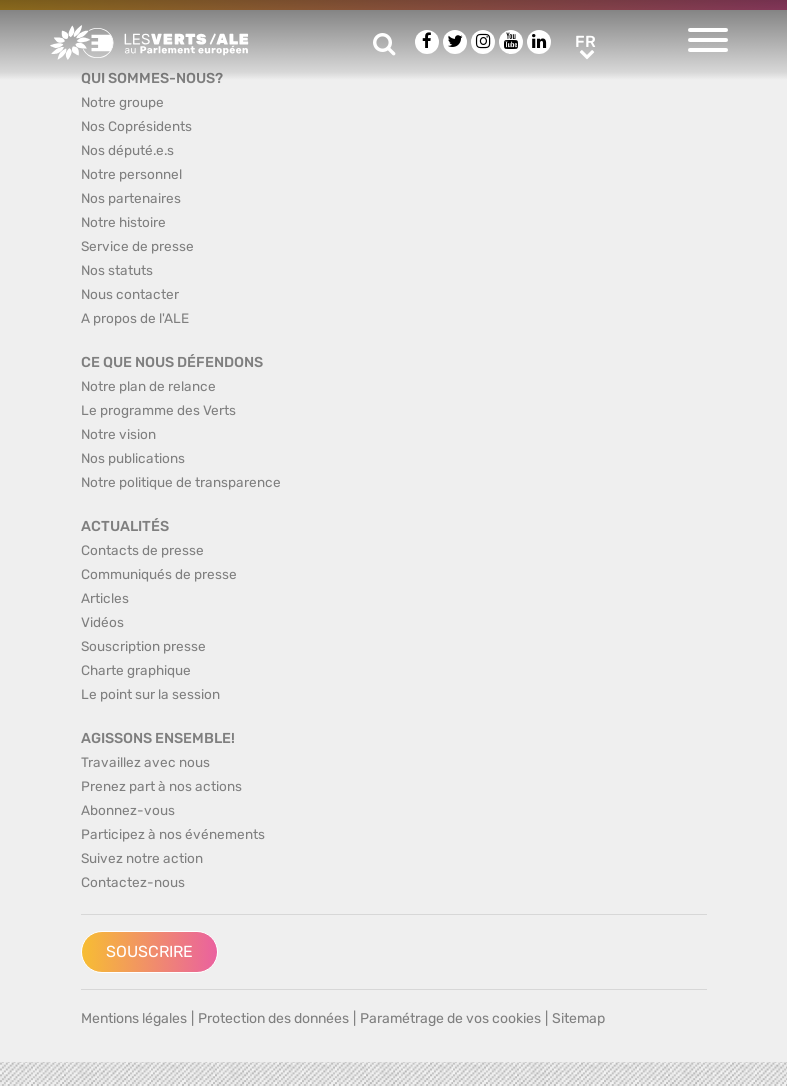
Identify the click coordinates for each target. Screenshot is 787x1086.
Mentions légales (134, 1018)
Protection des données (273, 1018)
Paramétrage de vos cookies (450, 1018)
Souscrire (149, 951)
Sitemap (578, 1018)
